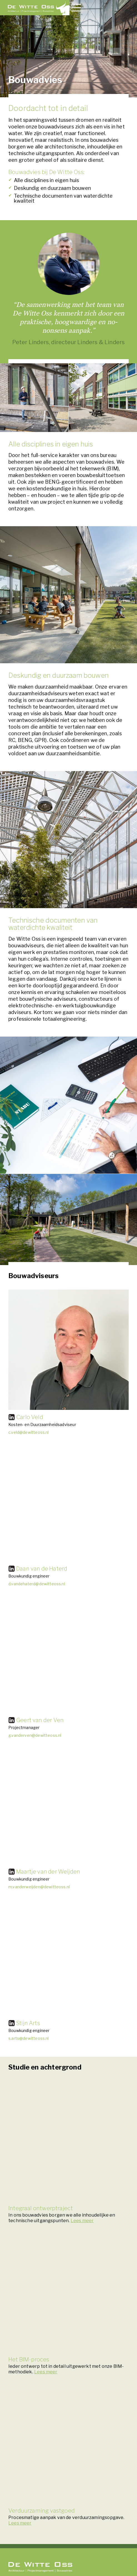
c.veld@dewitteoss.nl (28, 1432)
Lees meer (82, 2220)
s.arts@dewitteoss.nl (28, 2038)
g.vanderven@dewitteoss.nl (34, 1735)
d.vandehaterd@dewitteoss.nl (36, 1583)
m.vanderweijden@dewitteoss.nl (39, 1886)
